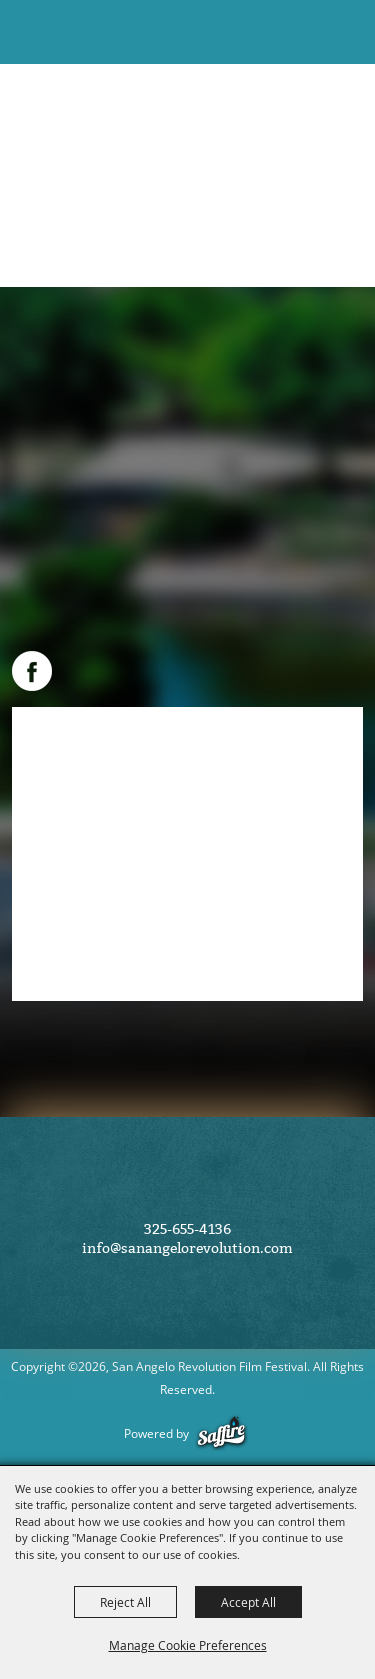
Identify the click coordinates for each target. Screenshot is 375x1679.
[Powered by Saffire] (224, 1434)
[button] (303, 33)
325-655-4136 (187, 1229)
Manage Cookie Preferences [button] (188, 1645)
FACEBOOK (32, 671)
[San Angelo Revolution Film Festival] (48, 39)
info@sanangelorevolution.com (187, 1248)
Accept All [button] (248, 1602)
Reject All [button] (125, 1602)
